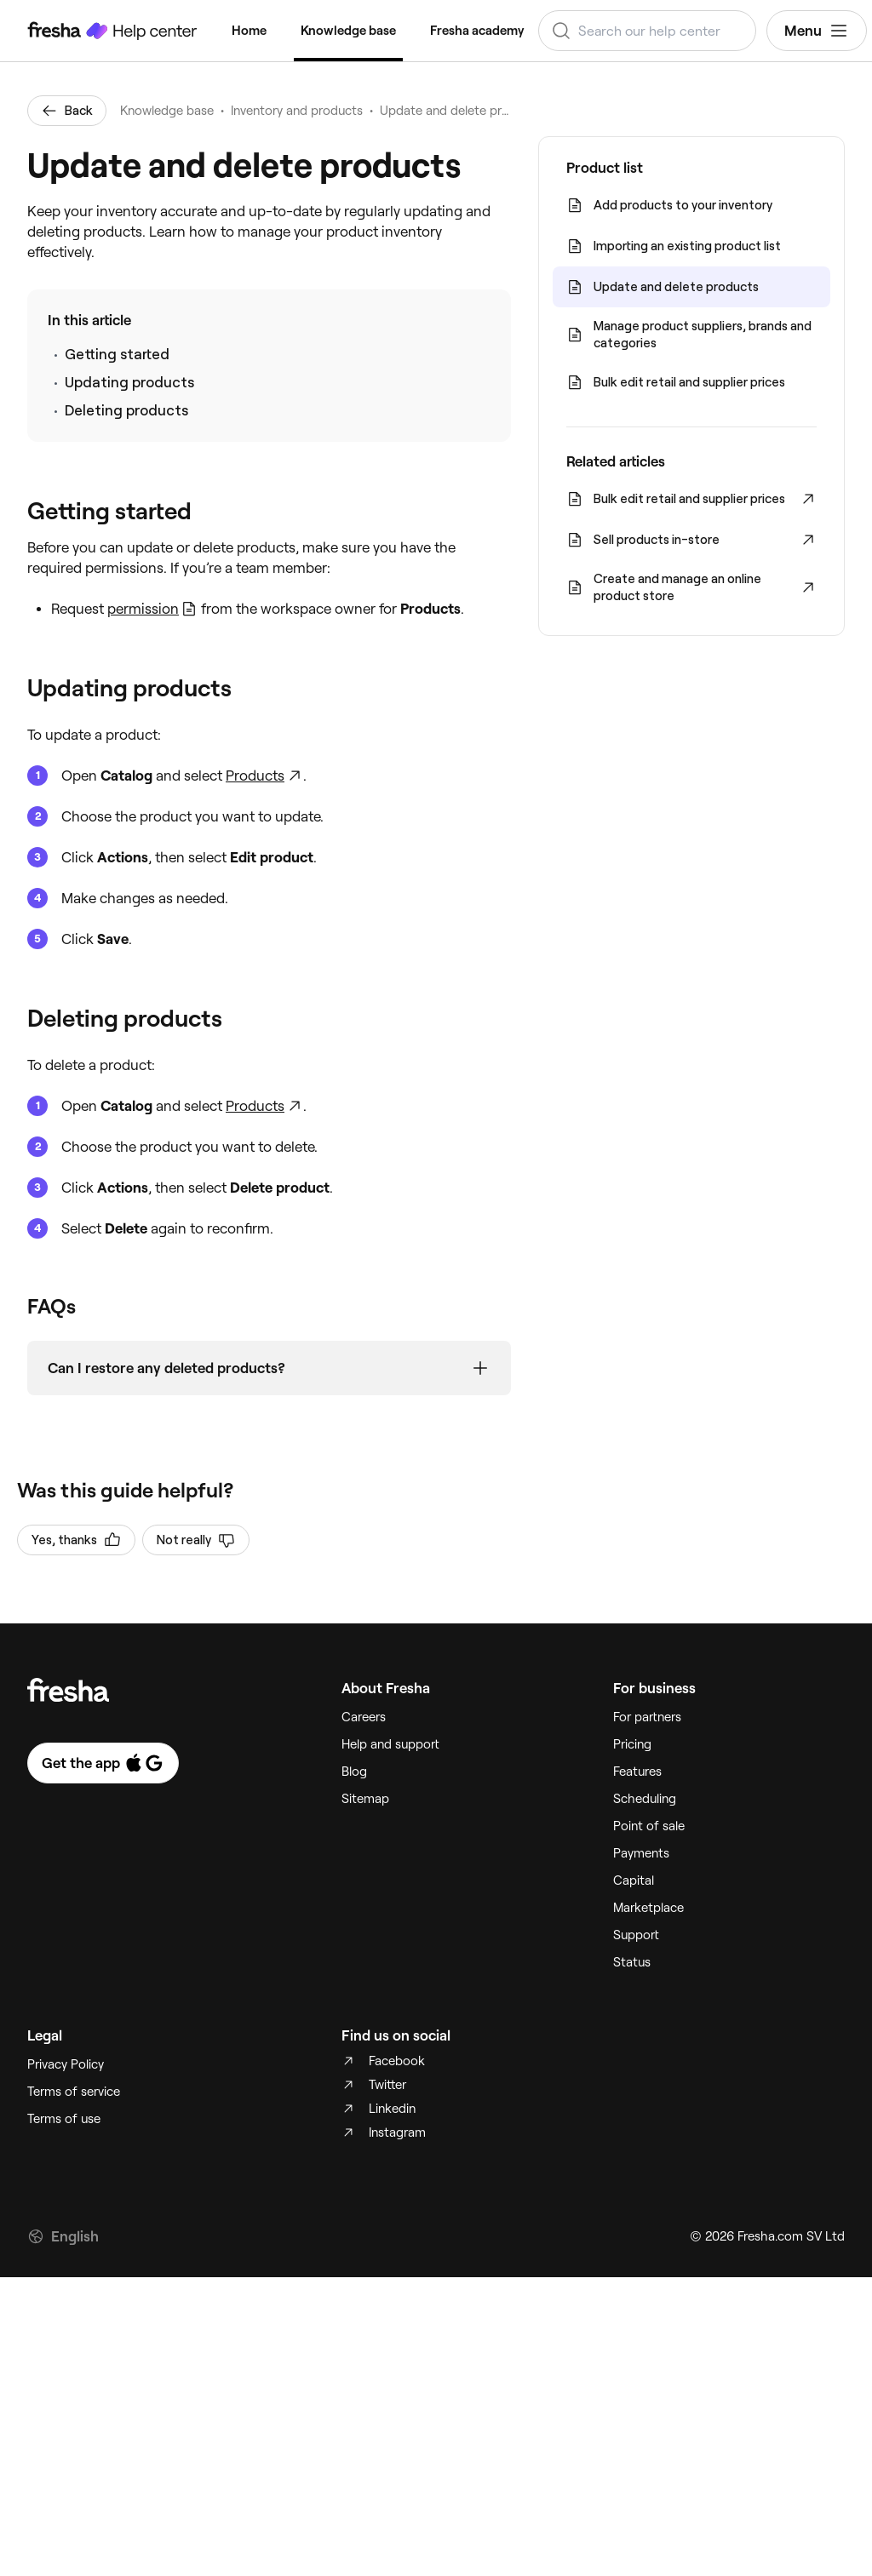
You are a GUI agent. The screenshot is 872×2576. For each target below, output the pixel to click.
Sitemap (365, 1799)
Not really (196, 1539)
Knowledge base (348, 30)
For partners (647, 1717)
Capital (633, 1880)
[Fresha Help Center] (112, 30)
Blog (354, 1771)
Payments (641, 1853)
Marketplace (648, 1908)
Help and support (390, 1744)
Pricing (632, 1744)
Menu (816, 30)
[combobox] (647, 30)
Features (637, 1771)
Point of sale (649, 1826)
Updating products (129, 382)
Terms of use (63, 2119)
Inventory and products (297, 110)
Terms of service (73, 2091)
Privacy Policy (65, 2064)
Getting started (117, 354)
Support (636, 1935)
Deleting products (126, 410)
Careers (363, 1717)
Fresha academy (477, 30)
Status (632, 1962)
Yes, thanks (76, 1539)
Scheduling (644, 1799)
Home (249, 30)
